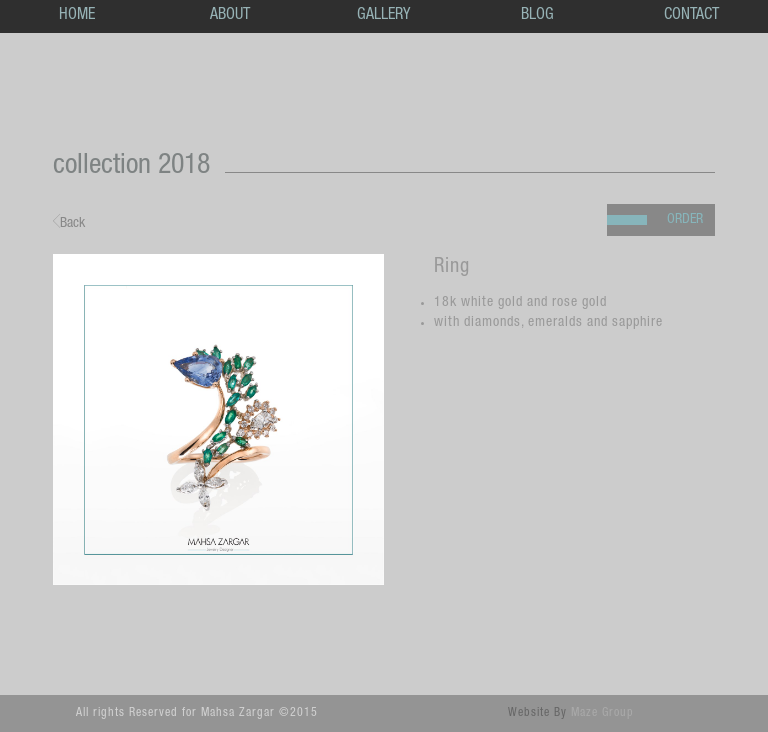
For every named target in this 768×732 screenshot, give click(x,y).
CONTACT (691, 16)
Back (69, 222)
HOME (77, 16)
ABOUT (230, 16)
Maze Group (602, 713)
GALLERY (383, 16)
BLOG (537, 16)
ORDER (685, 220)
